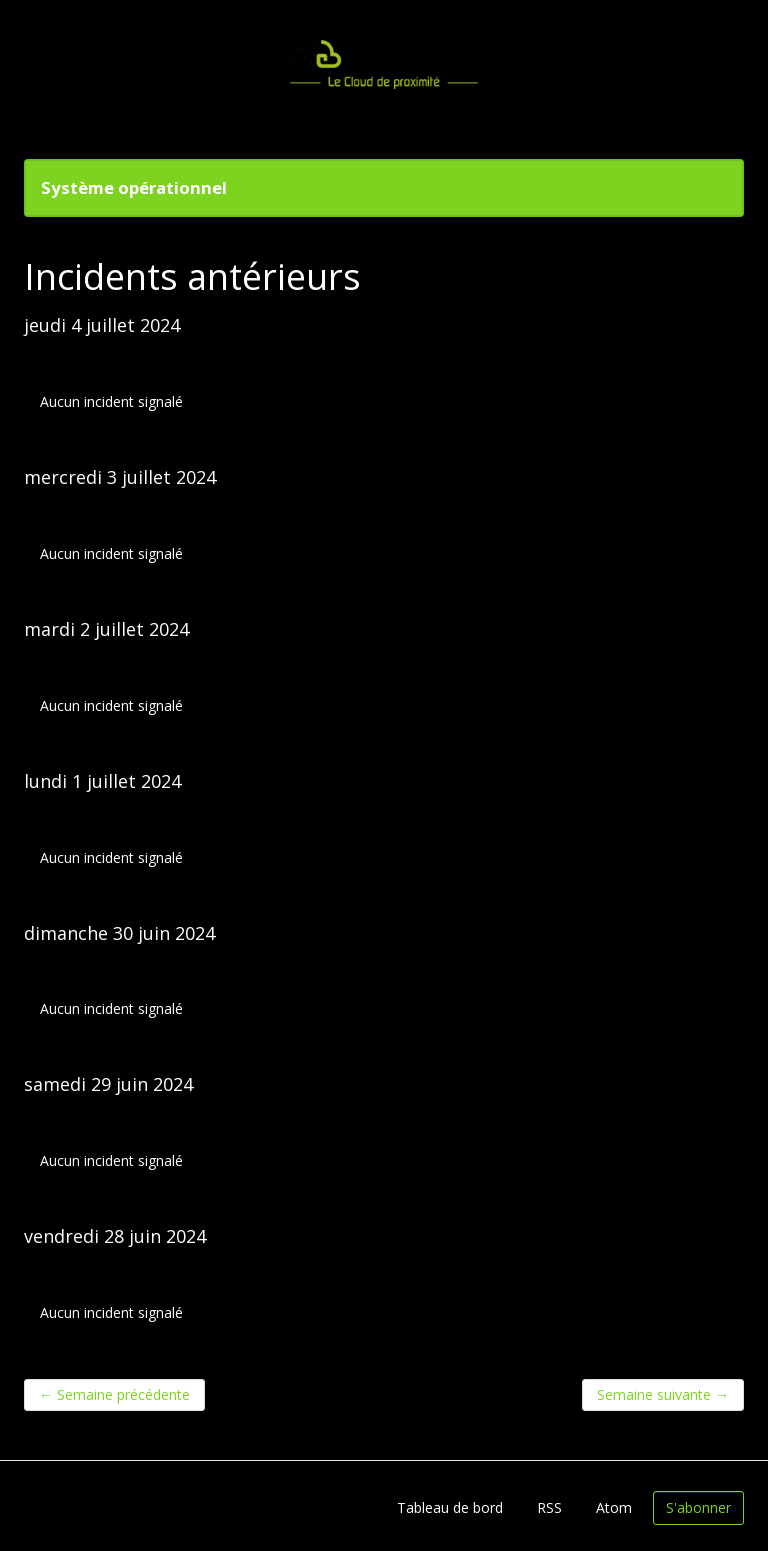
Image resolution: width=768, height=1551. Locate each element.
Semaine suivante (663, 1394)
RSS (549, 1507)
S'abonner (698, 1507)
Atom (614, 1507)
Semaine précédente (114, 1394)
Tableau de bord (450, 1507)
